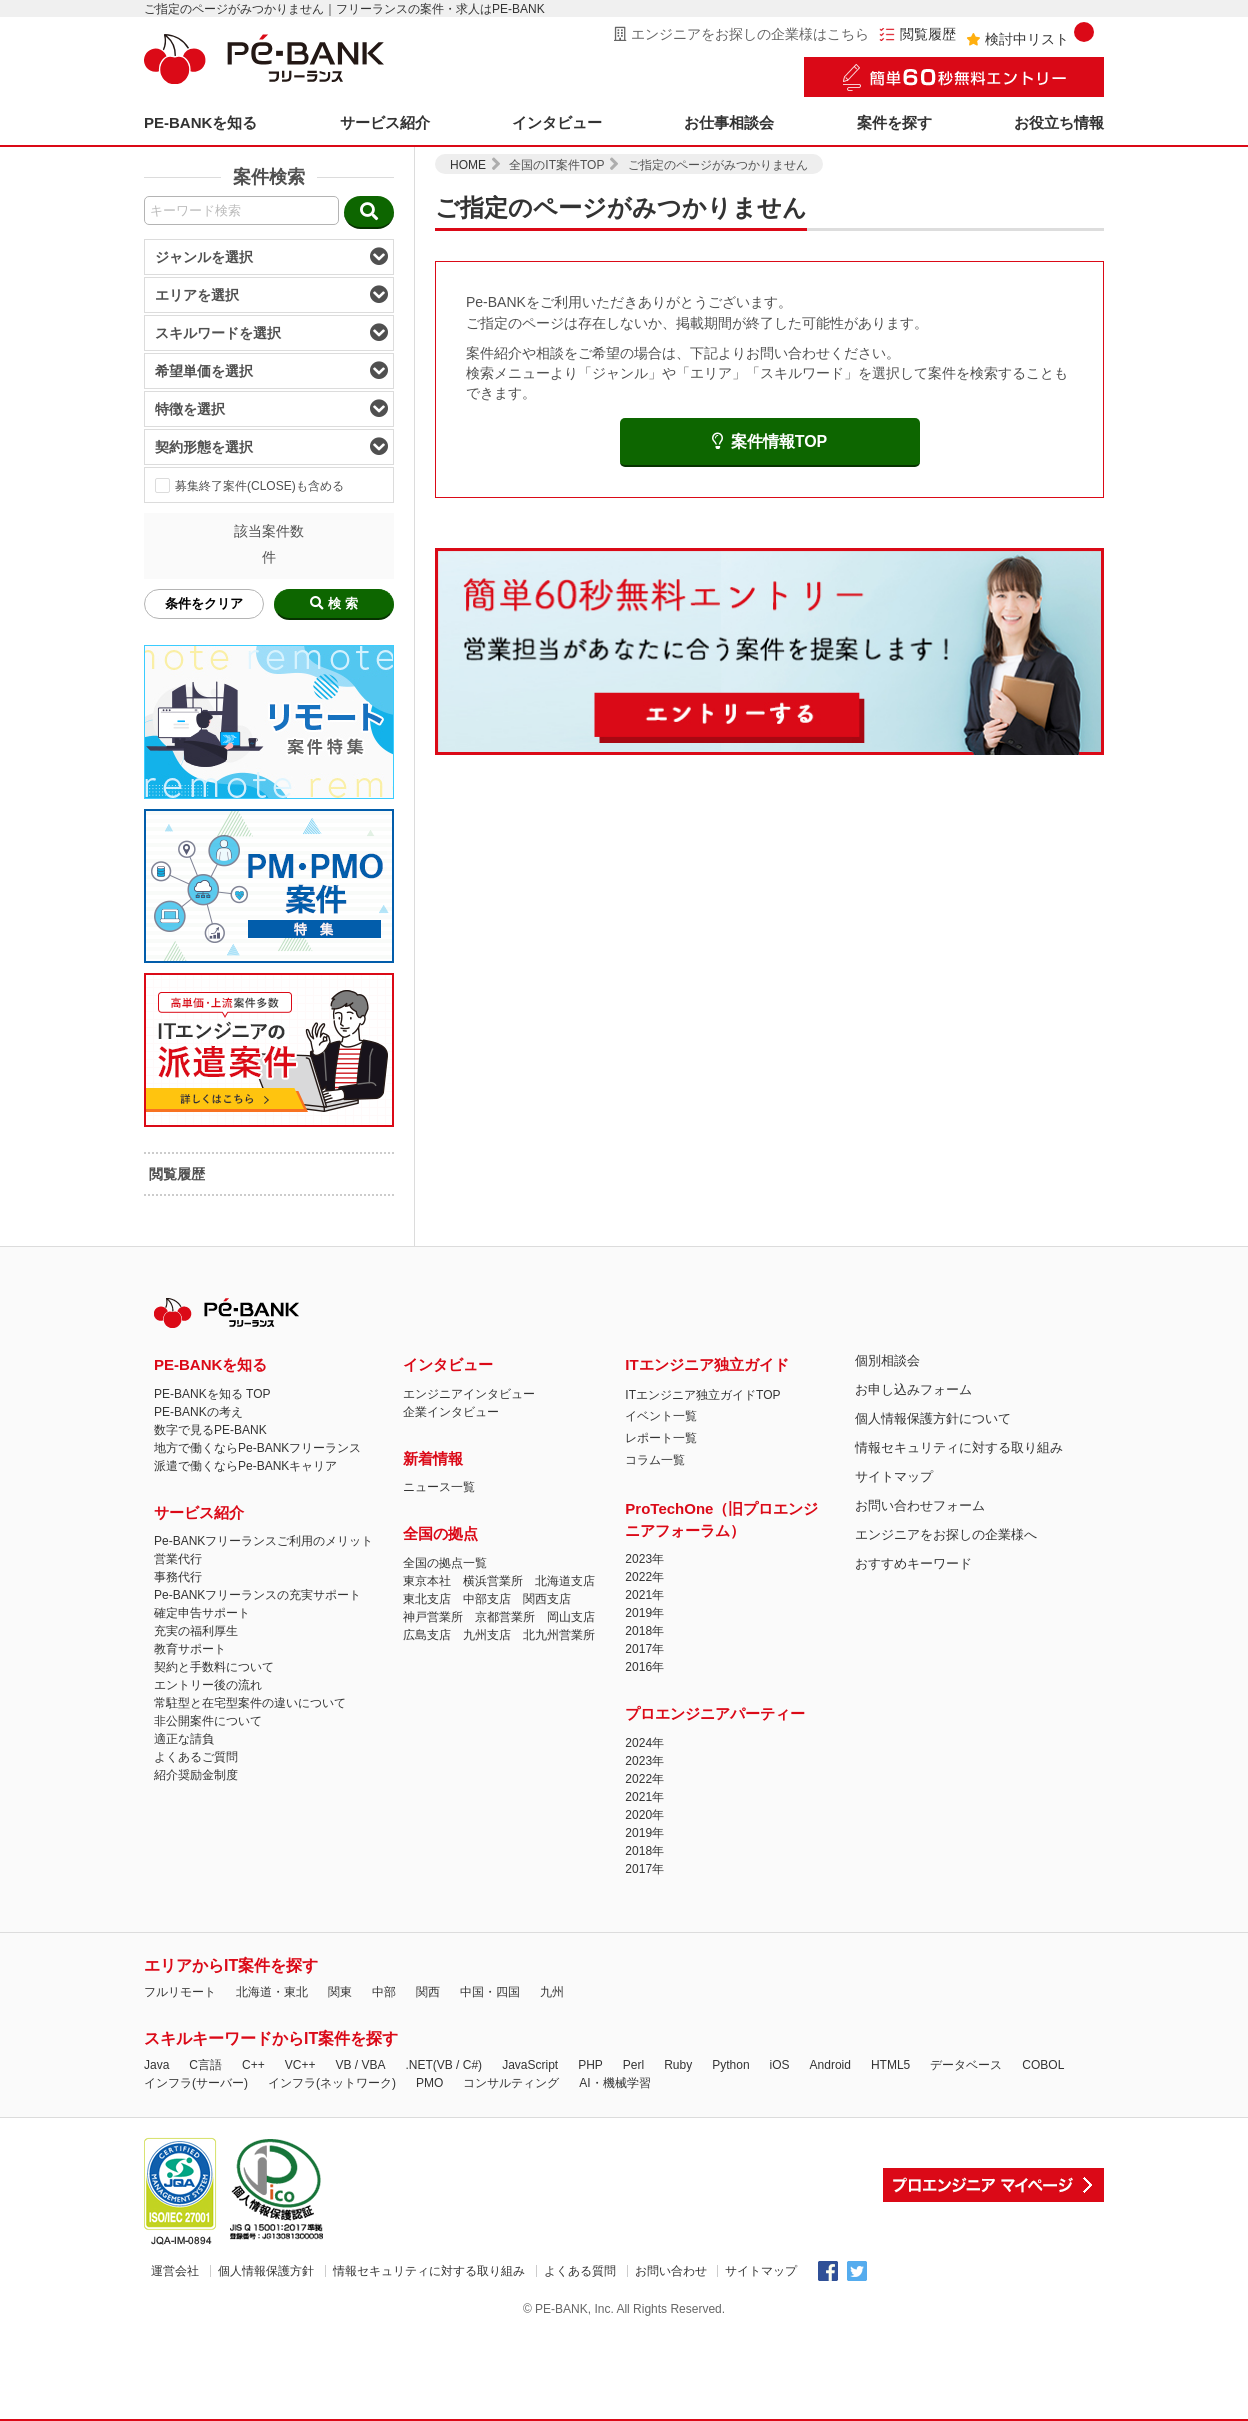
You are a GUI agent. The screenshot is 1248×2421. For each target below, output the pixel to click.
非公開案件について (208, 1721)
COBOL (1043, 2065)
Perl (633, 2065)
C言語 (205, 2065)
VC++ (300, 2065)
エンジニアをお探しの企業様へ (946, 1534)
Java (156, 2065)
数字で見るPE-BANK (210, 1430)
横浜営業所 (493, 1581)
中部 (384, 1992)
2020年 (644, 1815)
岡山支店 (571, 1617)
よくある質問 (580, 2271)
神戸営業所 (433, 1617)
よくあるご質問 (196, 1757)
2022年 (644, 1577)
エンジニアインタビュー (469, 1394)
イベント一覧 (661, 1416)
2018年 (644, 1631)
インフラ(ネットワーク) (332, 2083)
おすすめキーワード (913, 1563)
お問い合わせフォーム (920, 1505)
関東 (340, 1992)
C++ (253, 2065)
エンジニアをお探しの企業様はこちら (741, 34)
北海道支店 (565, 1581)
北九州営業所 (559, 1635)
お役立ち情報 (1059, 122)
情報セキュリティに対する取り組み (959, 1447)
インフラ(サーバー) (196, 2083)
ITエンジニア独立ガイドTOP (702, 1395)
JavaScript (530, 2065)
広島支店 (427, 1635)
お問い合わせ (671, 2271)
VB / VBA (360, 2065)
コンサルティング (511, 2083)
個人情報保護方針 (266, 2271)
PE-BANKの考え (198, 1412)
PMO (429, 2083)
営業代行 (178, 1559)
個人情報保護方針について (933, 1418)
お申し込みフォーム (913, 1389)
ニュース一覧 (439, 1487)
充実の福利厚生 (196, 1631)
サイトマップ (894, 1476)
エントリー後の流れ (208, 1685)
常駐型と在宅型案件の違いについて (250, 1703)
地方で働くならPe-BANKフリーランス (257, 1448)
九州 (552, 1992)
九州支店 (487, 1635)
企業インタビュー (451, 1412)
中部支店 (487, 1599)
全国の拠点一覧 (445, 1563)
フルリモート (180, 1992)
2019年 (644, 1613)
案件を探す (894, 122)
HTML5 (890, 2065)
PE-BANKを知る (200, 122)
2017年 (644, 1649)
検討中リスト (1030, 34)
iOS (780, 2065)
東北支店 (427, 1599)
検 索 (334, 603)
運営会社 (175, 2271)
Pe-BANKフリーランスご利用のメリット (263, 1541)
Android (830, 2065)
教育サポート (190, 1649)
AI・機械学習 (614, 2083)
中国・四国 (490, 1992)
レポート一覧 (661, 1438)
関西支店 (547, 1599)
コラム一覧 (655, 1460)
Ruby (678, 2065)
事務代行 (178, 1577)
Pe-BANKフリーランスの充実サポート (257, 1595)
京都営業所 (505, 1617)
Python (730, 2065)
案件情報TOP (770, 441)
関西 (428, 1992)
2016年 (644, 1667)
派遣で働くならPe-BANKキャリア (245, 1466)
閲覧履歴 (917, 34)
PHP (590, 2065)
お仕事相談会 (729, 122)
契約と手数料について (214, 1667)
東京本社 (427, 1581)
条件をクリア (204, 603)
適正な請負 (184, 1739)
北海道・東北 (272, 1992)
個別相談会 (887, 1360)
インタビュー (557, 122)
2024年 (644, 1743)
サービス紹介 (385, 122)
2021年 (644, 1595)
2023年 (644, 1559)
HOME (468, 165)
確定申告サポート (202, 1613)
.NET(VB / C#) (443, 2065)
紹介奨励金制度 (196, 1775)
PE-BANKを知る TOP (212, 1394)
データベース (966, 2065)
